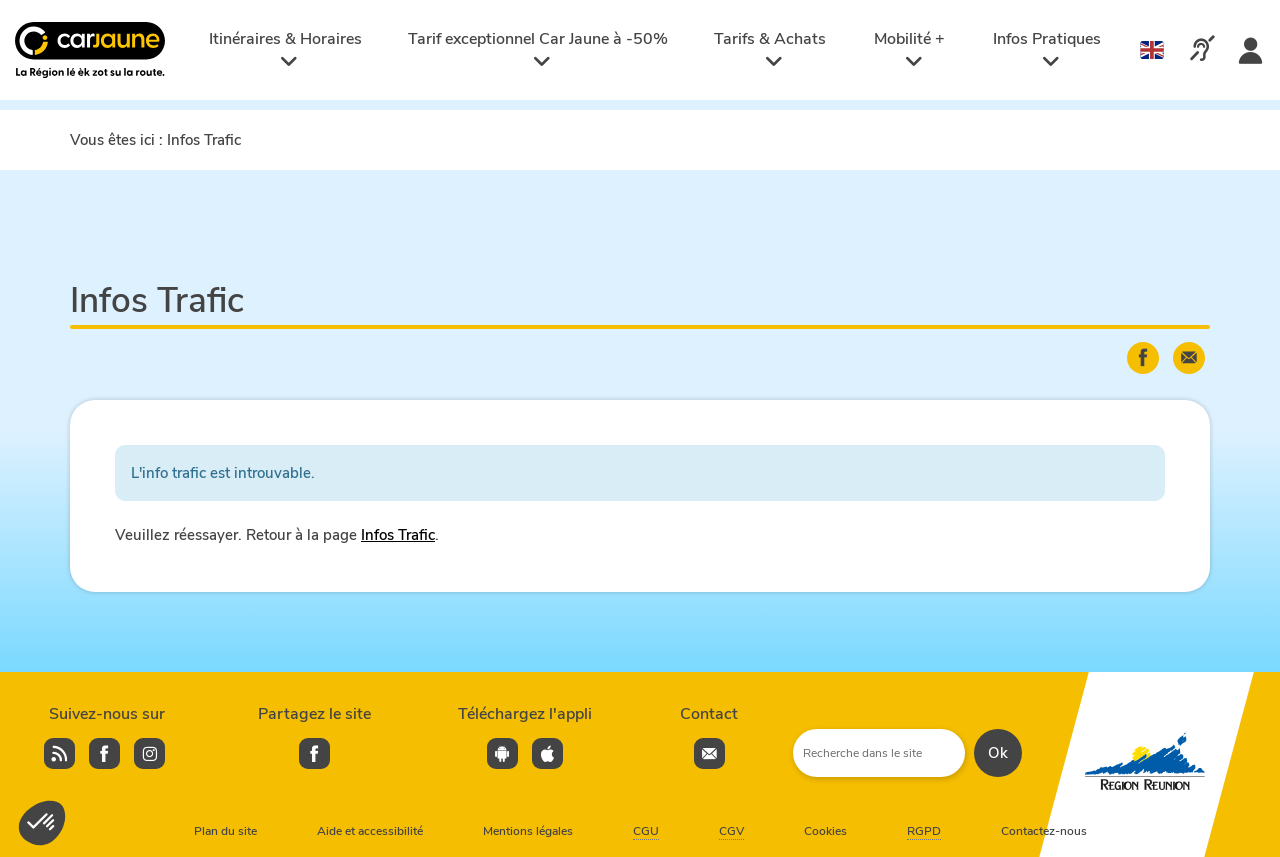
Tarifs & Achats (770, 49)
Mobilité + (909, 49)
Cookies (825, 831)
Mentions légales (528, 831)
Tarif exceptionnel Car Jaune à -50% (538, 49)
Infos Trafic (398, 535)
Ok (998, 753)
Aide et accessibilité (370, 831)
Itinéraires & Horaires (285, 49)
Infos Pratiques (1047, 49)
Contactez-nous (1044, 831)
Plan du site (225, 831)
